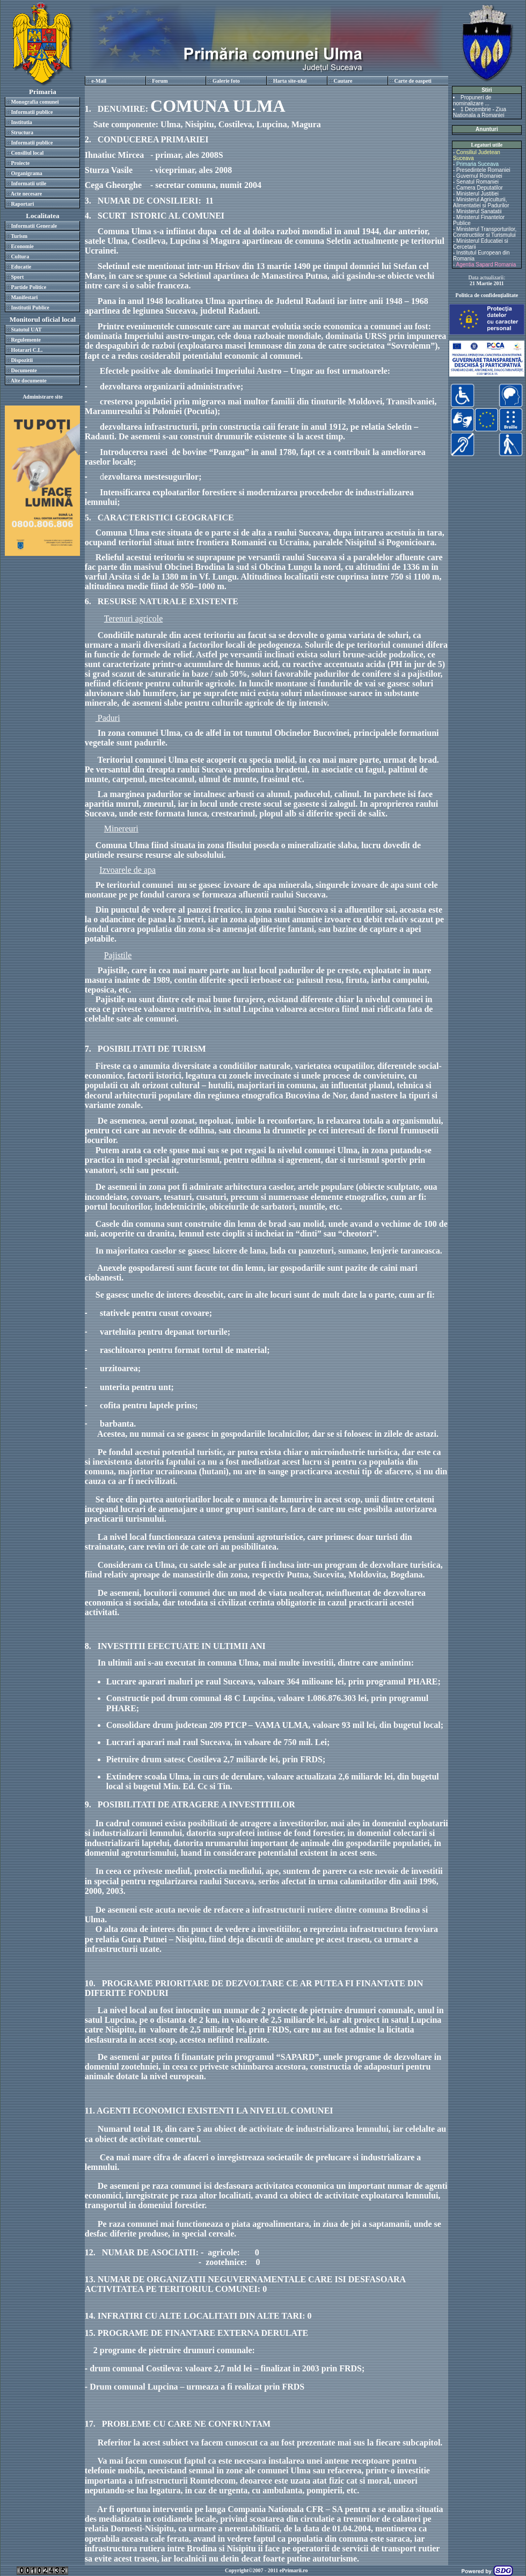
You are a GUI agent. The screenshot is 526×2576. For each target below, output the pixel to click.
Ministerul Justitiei (477, 194)
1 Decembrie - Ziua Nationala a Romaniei (479, 112)
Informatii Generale (34, 226)
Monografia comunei (35, 102)
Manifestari (24, 297)
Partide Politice (28, 287)
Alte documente (29, 380)
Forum (159, 81)
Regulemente (26, 340)
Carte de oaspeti (412, 81)
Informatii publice (32, 112)
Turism (19, 236)
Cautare (343, 81)
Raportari (22, 204)
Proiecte (20, 163)
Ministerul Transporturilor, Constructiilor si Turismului (484, 232)
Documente (23, 370)
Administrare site (43, 397)
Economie (22, 246)
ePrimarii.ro (294, 2570)
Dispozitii (22, 360)
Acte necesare (26, 194)
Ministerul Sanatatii (478, 211)
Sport (17, 277)
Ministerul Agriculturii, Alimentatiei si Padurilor (481, 202)
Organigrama (26, 173)
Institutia (21, 122)
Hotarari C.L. (26, 350)
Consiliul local (27, 153)
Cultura (20, 256)
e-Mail (98, 81)
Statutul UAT (26, 329)
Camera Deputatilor (479, 188)
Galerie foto (226, 81)
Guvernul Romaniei (479, 176)
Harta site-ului (290, 81)
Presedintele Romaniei (483, 170)
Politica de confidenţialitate (487, 295)
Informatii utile (28, 183)
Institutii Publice (30, 307)
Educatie (21, 267)
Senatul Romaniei (477, 182)
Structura (22, 132)
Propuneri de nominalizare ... (472, 100)
